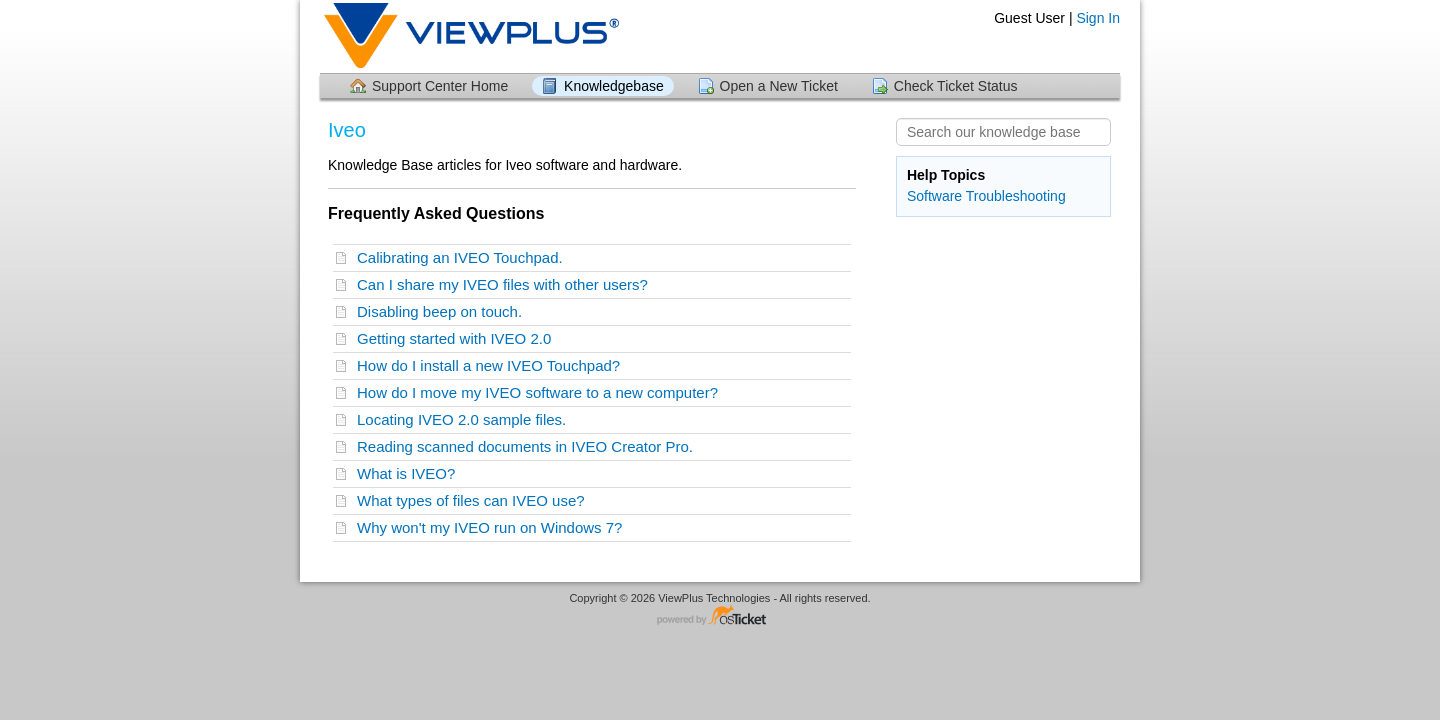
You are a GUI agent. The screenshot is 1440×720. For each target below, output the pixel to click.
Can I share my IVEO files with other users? (506, 284)
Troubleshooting (1016, 196)
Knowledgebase (614, 86)
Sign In (1098, 18)
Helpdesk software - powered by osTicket (720, 616)
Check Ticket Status (956, 86)
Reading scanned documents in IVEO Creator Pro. (529, 446)
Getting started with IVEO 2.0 (458, 338)
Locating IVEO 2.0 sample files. (466, 419)
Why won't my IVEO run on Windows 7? (494, 527)
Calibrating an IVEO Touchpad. (464, 257)
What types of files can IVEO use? (475, 500)
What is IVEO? (410, 473)
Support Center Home (440, 86)
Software (934, 196)
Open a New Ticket (779, 86)
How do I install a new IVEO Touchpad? (493, 365)
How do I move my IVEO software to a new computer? (541, 392)
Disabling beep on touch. (443, 311)
